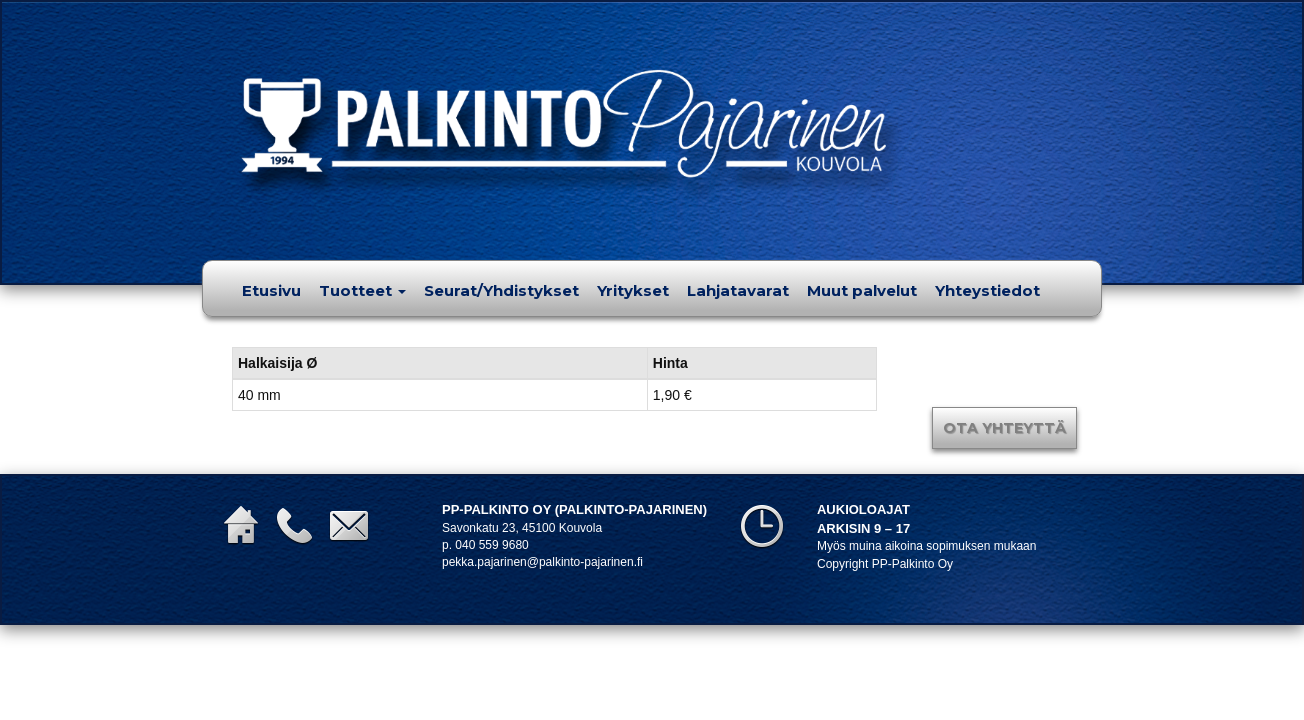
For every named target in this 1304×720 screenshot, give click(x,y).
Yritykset (633, 290)
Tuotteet (362, 290)
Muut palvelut (862, 290)
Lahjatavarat (738, 290)
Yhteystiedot (987, 290)
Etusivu (271, 290)
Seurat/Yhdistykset (501, 290)
